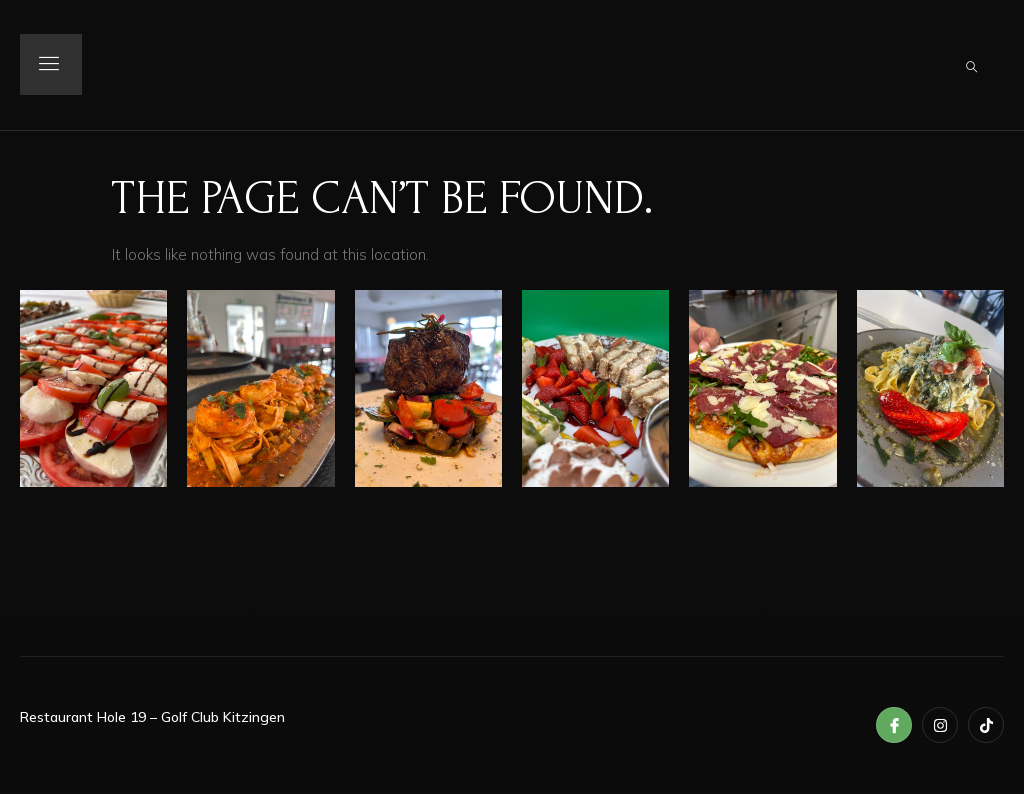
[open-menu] (54, 65)
